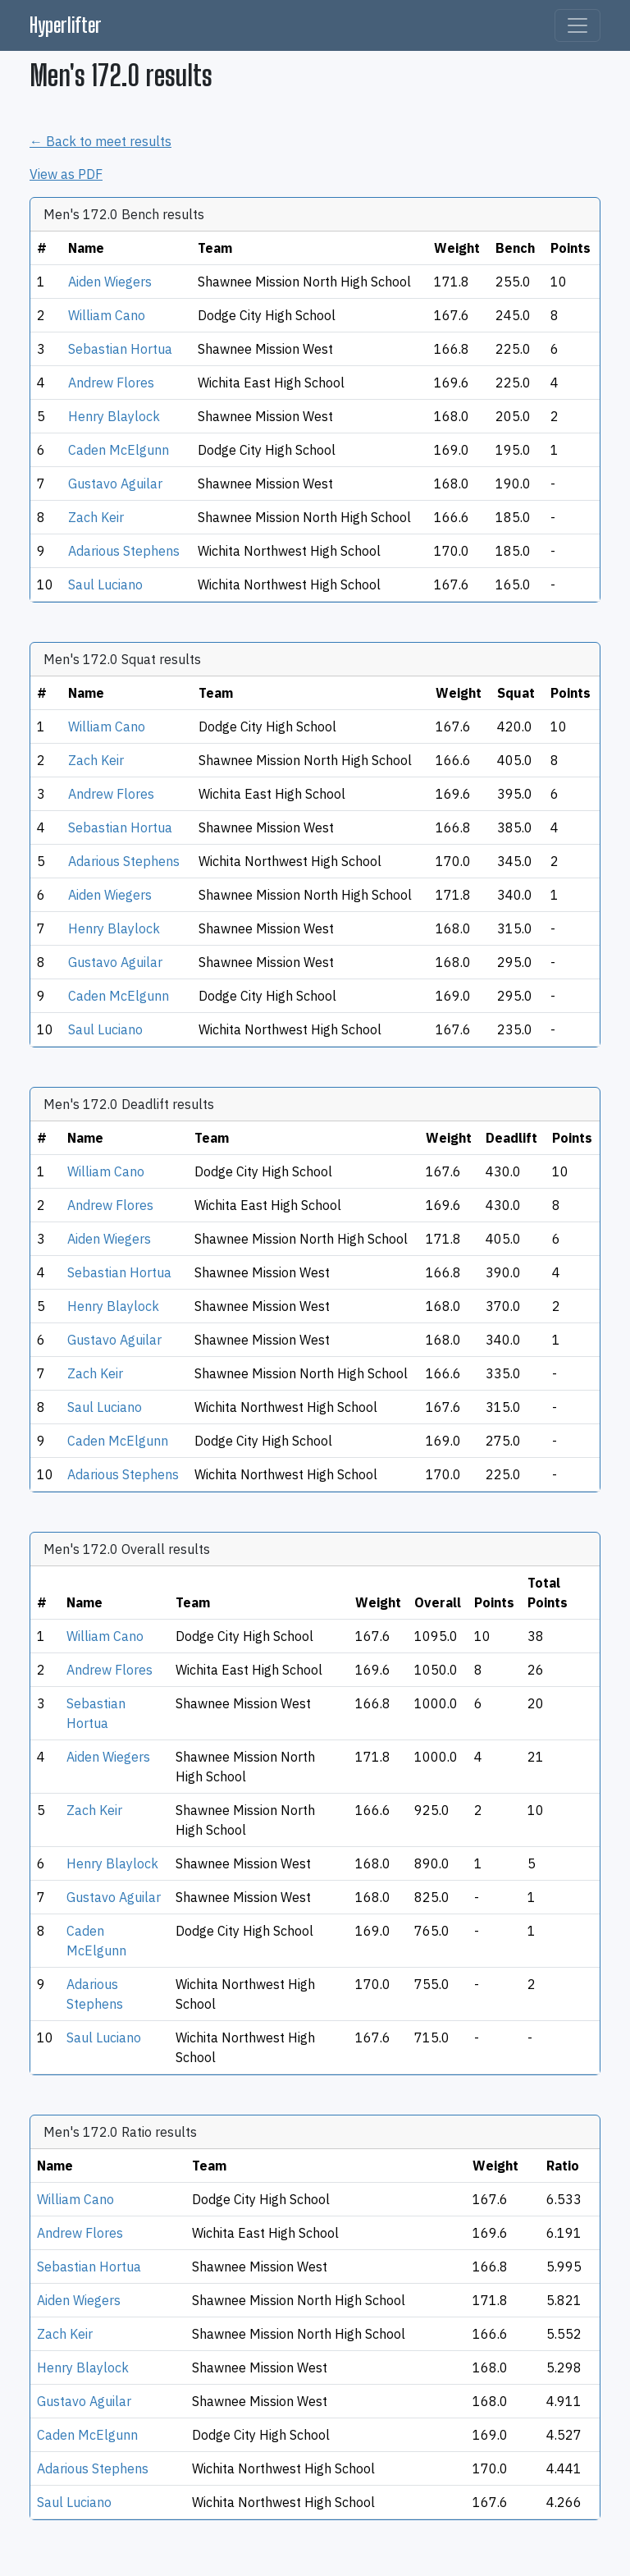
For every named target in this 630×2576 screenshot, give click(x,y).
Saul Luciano (105, 584)
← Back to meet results (100, 141)
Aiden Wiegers (110, 281)
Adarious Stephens (124, 551)
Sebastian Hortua (120, 349)
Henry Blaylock (114, 416)
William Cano (106, 315)
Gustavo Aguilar (115, 483)
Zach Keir (96, 517)
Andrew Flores (111, 382)
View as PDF (66, 174)
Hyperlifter (66, 25)
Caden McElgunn (118, 450)
